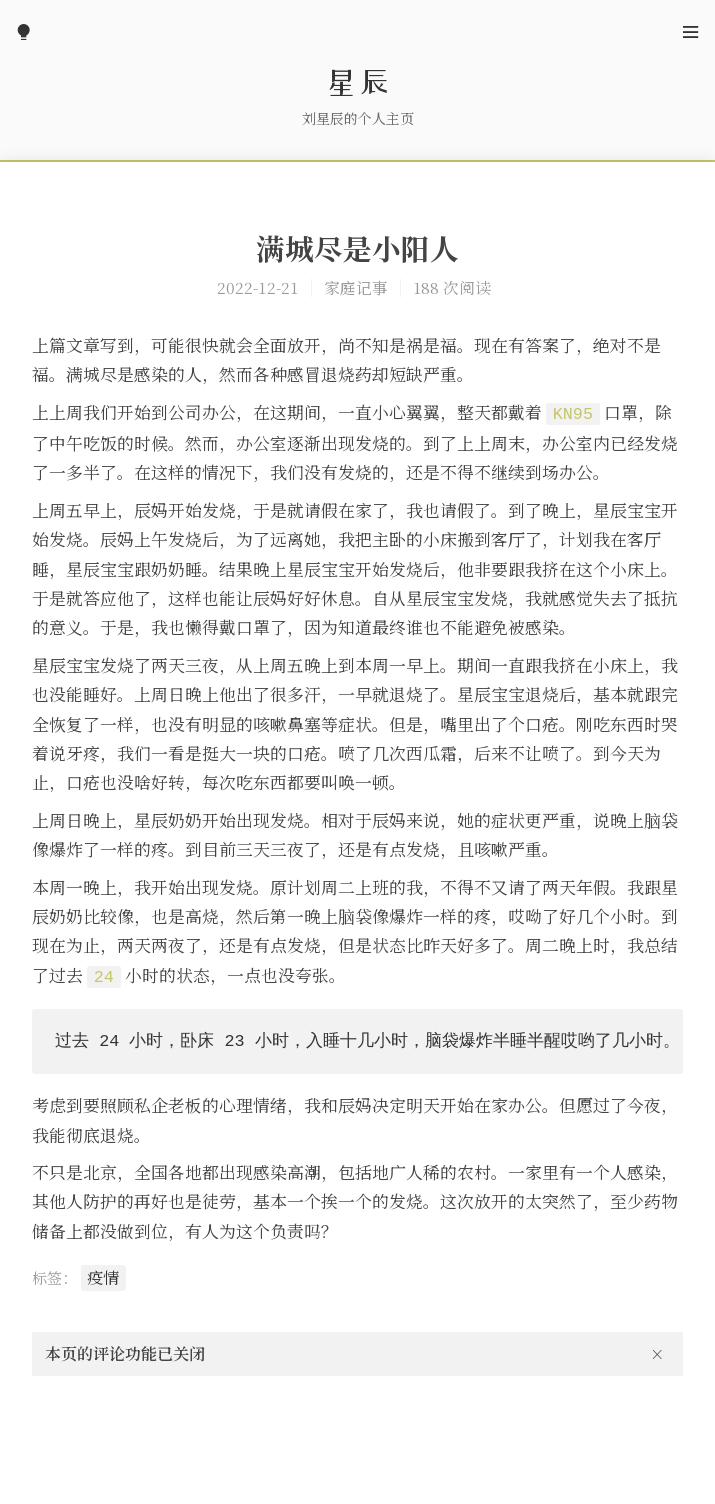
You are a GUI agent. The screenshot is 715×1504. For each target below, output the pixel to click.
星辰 (358, 82)
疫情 (103, 1277)
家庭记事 (356, 287)
